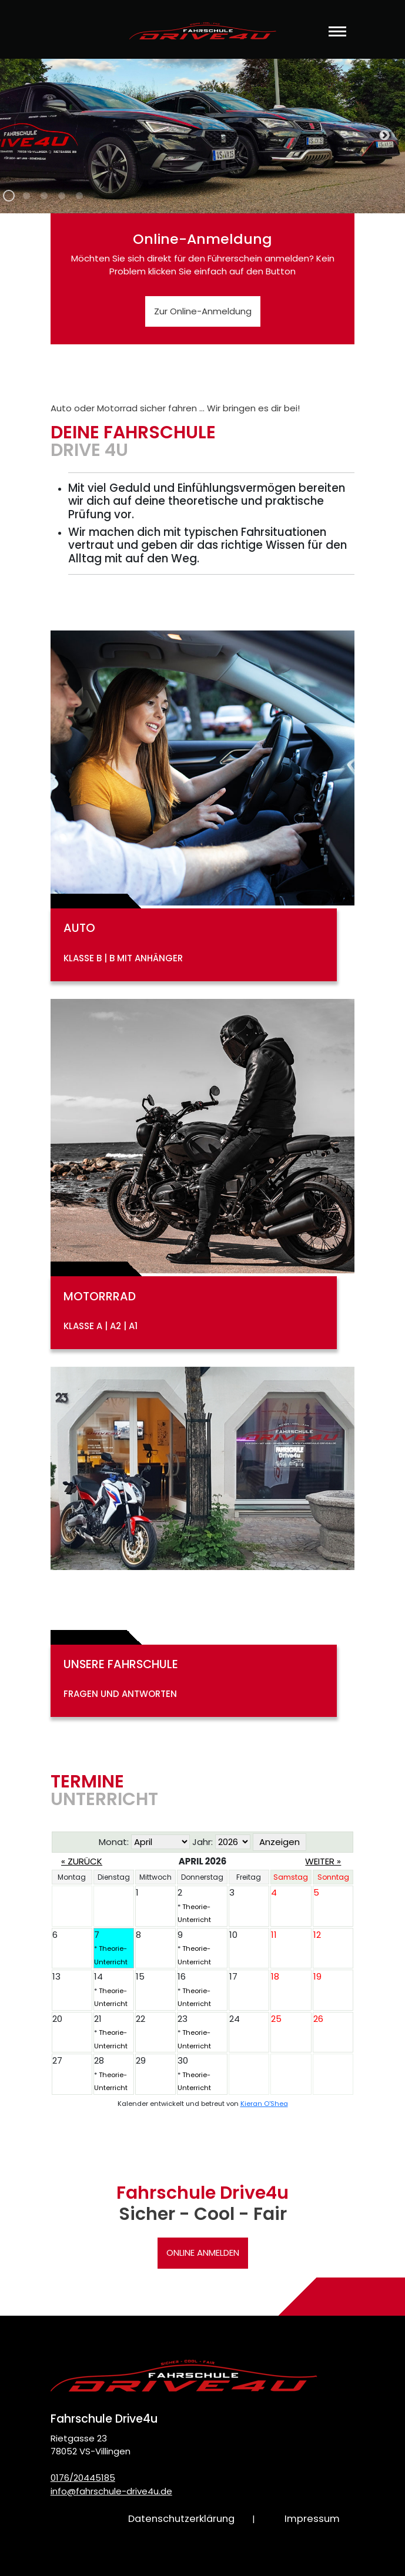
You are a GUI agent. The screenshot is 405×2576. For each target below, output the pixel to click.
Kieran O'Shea (264, 2103)
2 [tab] (26, 201)
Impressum (312, 2518)
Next (384, 136)
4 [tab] (62, 201)
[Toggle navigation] (337, 39)
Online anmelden (202, 2252)
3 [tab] (44, 201)
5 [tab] (79, 201)
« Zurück (81, 1861)
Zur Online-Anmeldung (203, 311)
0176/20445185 (83, 2477)
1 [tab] (9, 201)
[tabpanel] (202, 136)
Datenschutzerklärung (181, 2518)
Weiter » (323, 1861)
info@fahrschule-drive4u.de (111, 2491)
